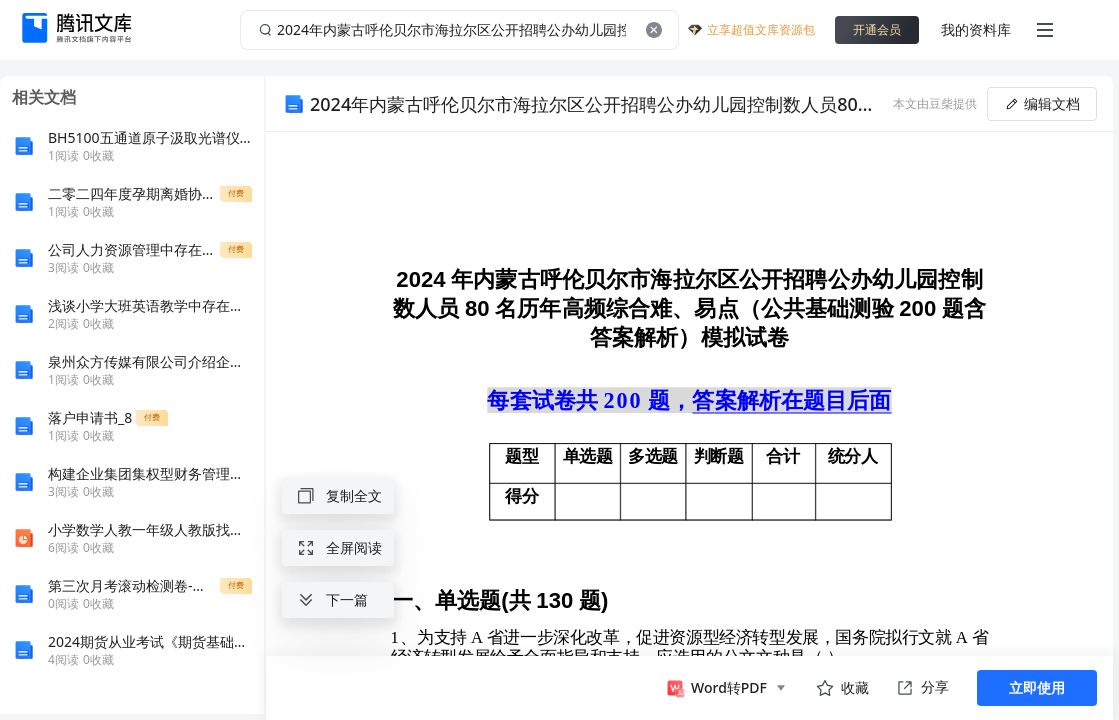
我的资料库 (976, 29)
